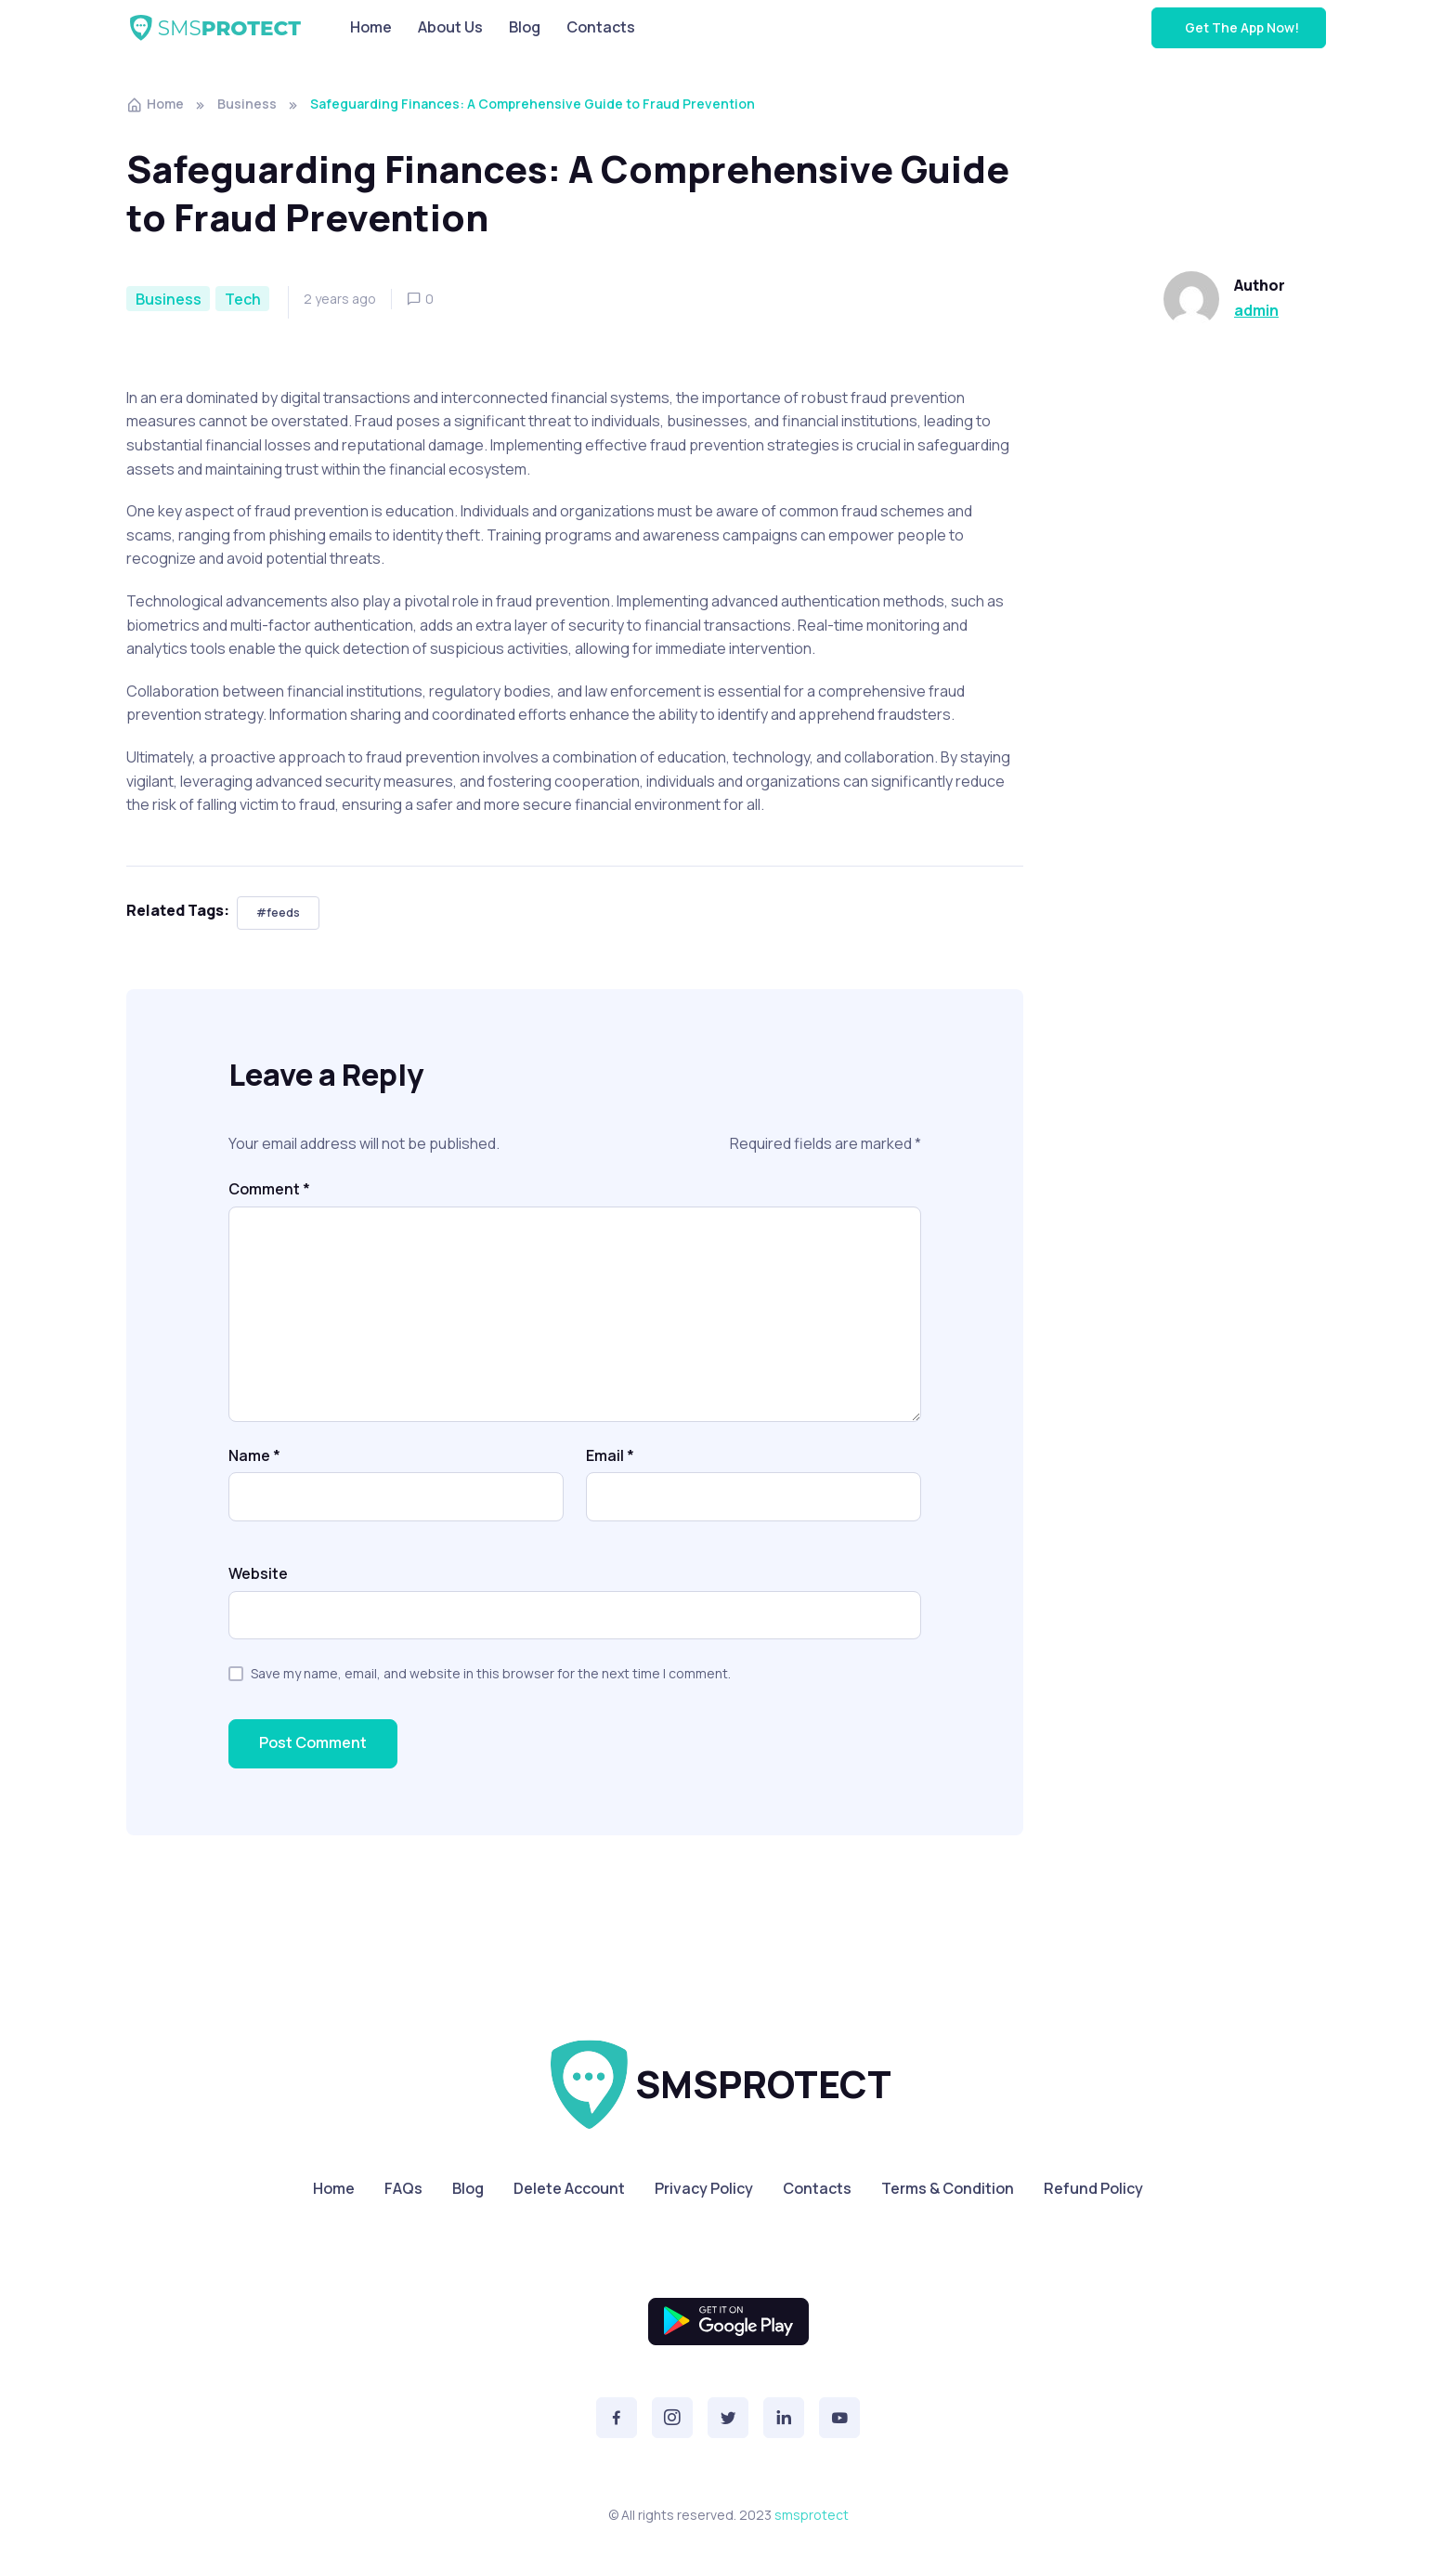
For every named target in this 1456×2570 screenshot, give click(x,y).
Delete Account (569, 2188)
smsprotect (811, 2515)
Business (247, 103)
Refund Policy (1093, 2188)
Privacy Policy (704, 2188)
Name (254, 1455)
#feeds (278, 912)
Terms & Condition (947, 2188)
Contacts (600, 27)
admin (1256, 310)
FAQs (403, 2188)
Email (610, 1455)
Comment (269, 1189)
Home (371, 27)
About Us (450, 27)
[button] (616, 2417)
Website (258, 1573)
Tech (243, 299)
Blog (524, 27)
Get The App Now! (1240, 27)
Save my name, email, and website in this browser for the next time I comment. (491, 1673)
